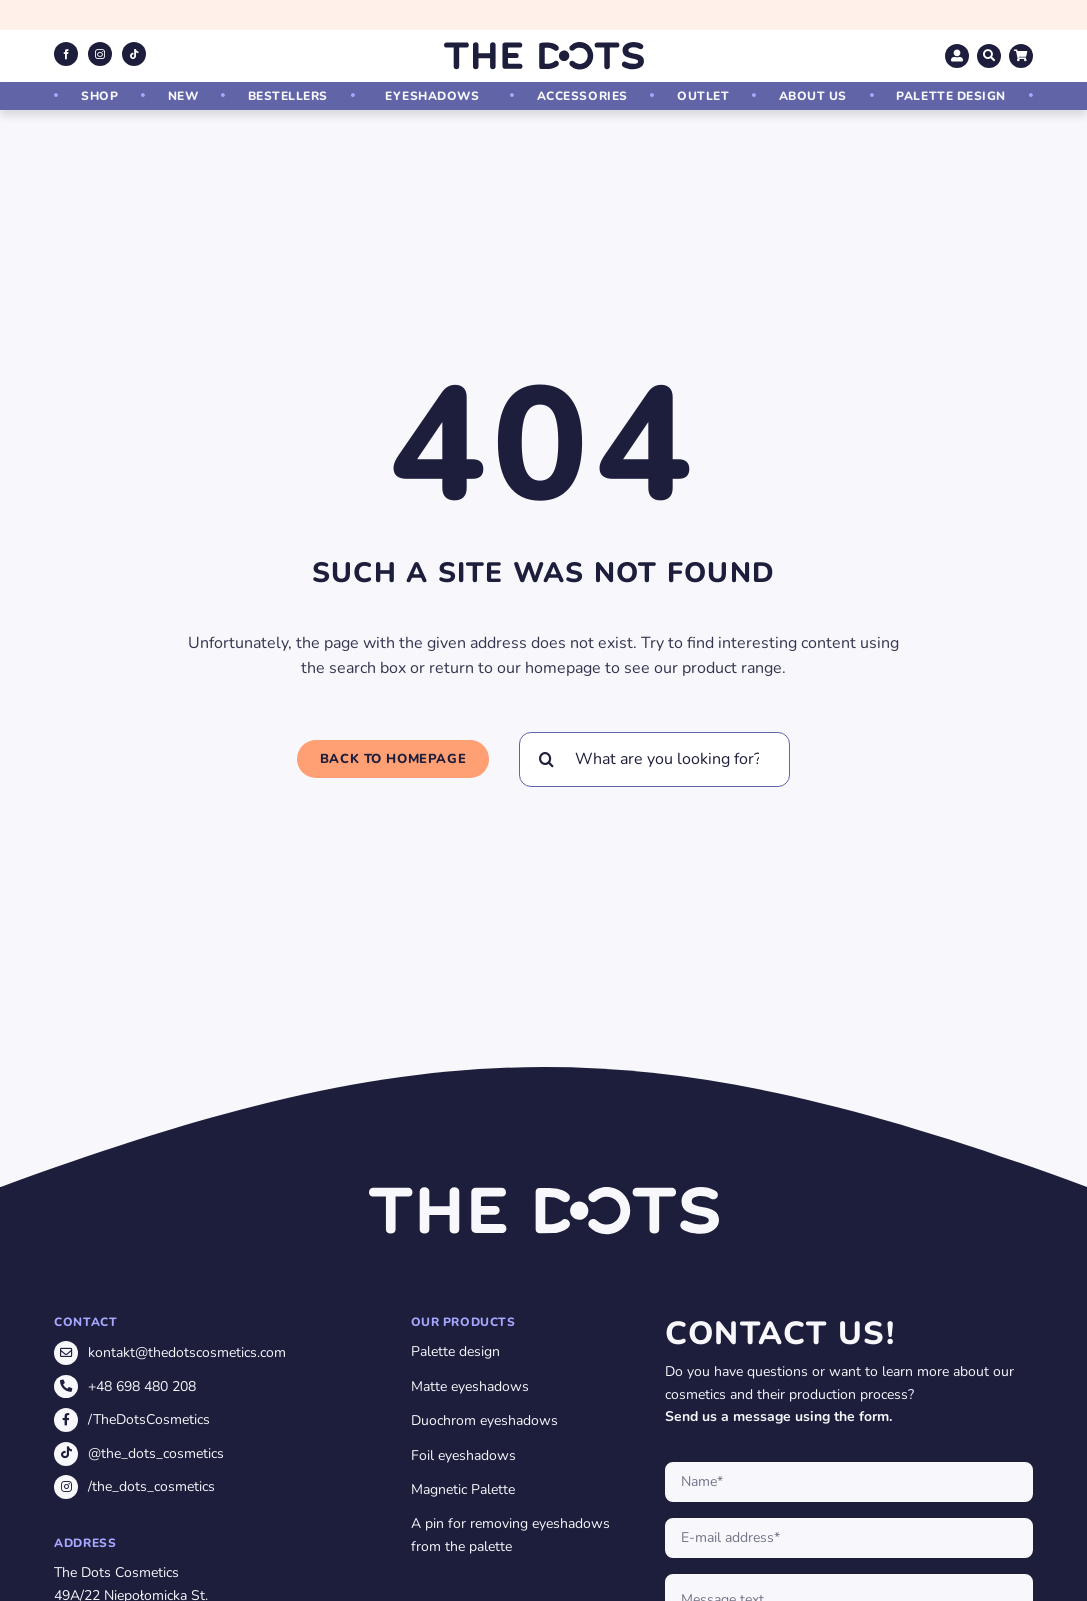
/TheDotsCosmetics (149, 1419)
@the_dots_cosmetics (156, 1453)
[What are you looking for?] (654, 759)
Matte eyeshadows (470, 1386)
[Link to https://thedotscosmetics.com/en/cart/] (1021, 56)
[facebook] (66, 54)
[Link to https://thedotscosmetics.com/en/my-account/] (957, 56)
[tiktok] (134, 54)
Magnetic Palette (463, 1489)
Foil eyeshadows (463, 1455)
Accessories (582, 96)
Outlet (703, 96)
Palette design (951, 96)
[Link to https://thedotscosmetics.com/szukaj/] (989, 56)
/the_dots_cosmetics (151, 1486)
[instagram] (100, 54)
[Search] (546, 759)
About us (813, 96)
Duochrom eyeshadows (484, 1420)
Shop (99, 96)
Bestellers (288, 96)
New (183, 96)
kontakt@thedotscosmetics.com (187, 1352)
